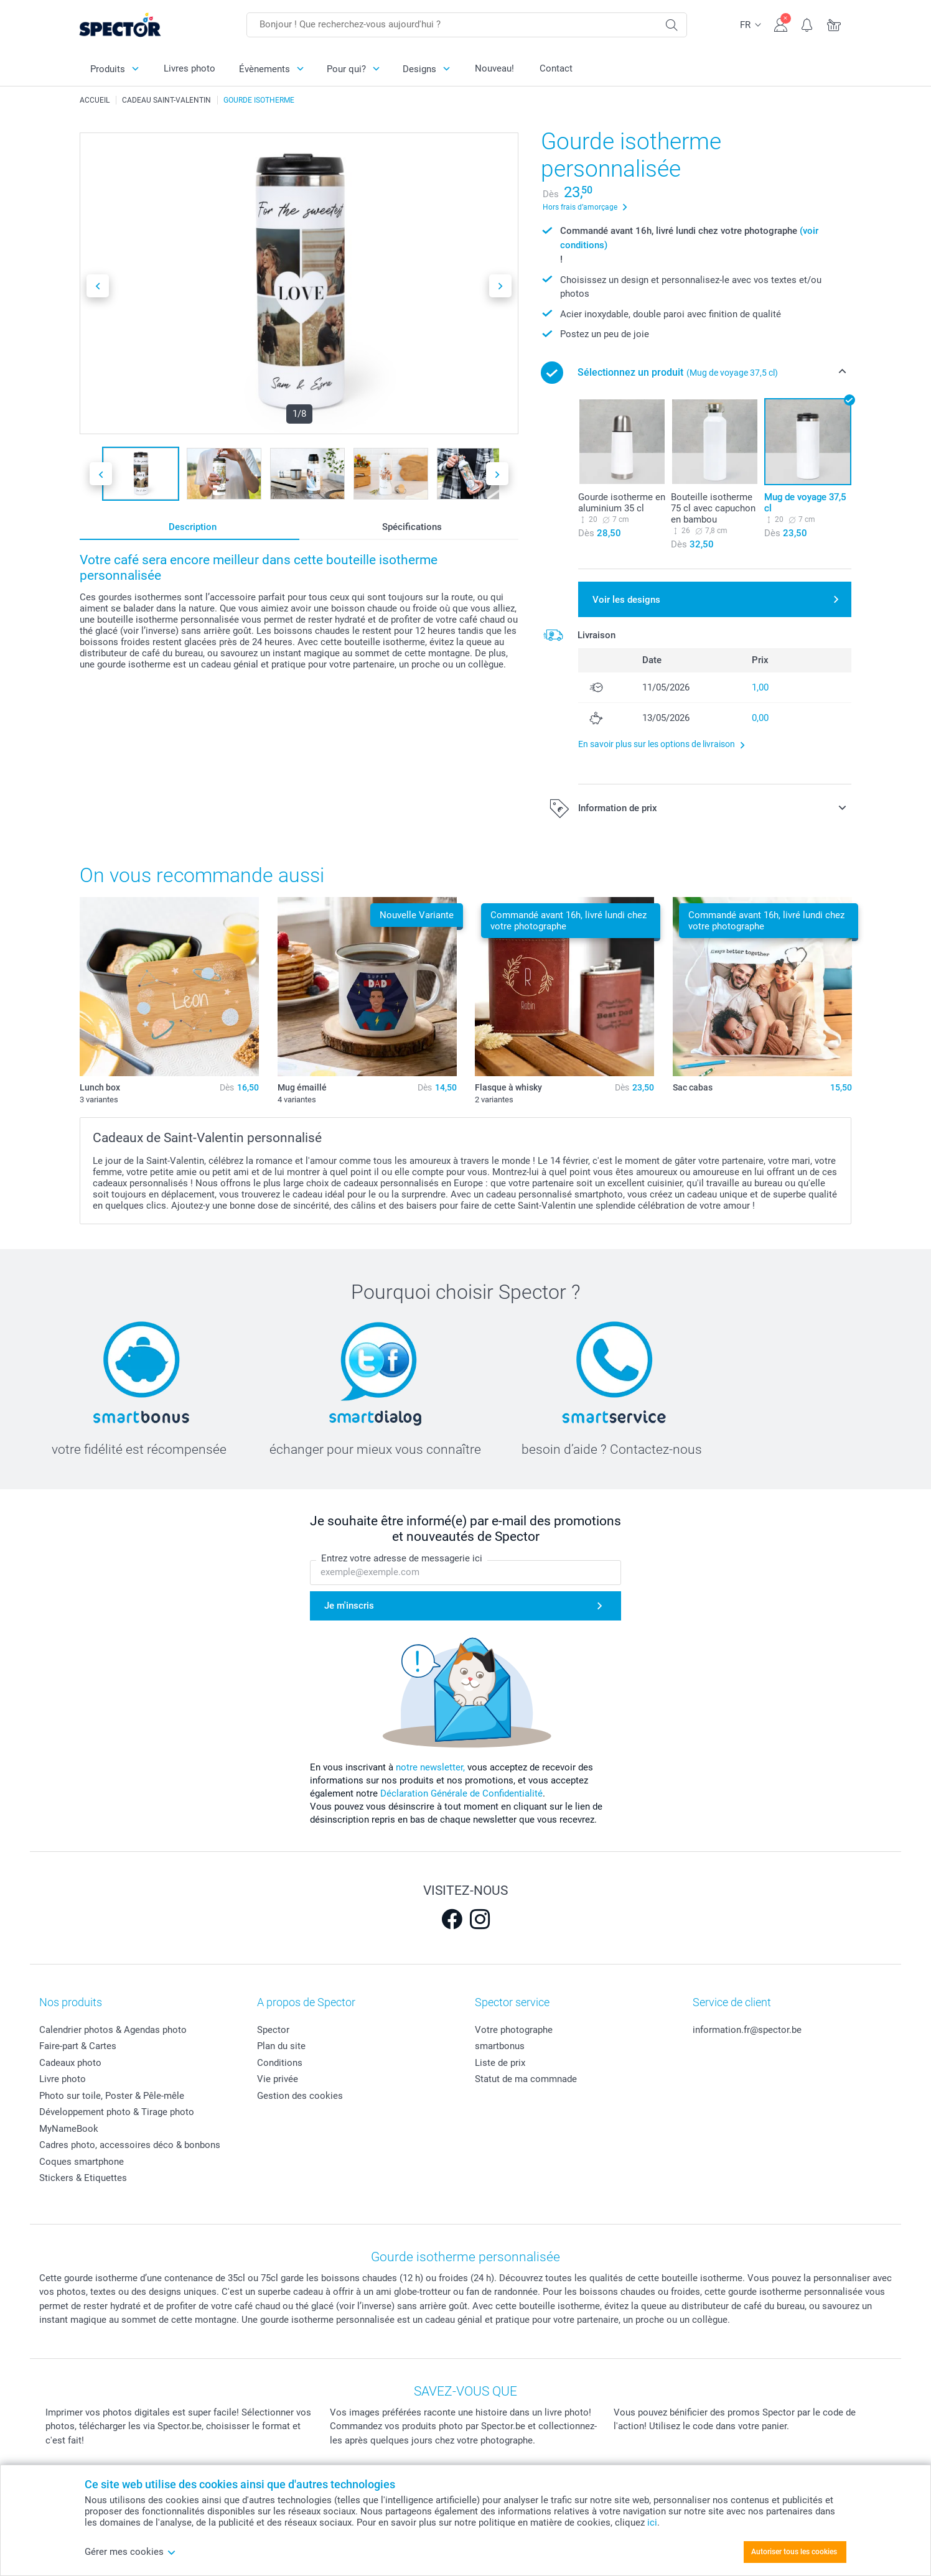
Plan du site (281, 2046)
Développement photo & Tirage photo (116, 2112)
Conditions (279, 2062)
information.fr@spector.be (747, 2029)
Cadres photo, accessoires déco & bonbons (129, 2145)
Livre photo (62, 2079)
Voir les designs (626, 599)
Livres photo (189, 68)
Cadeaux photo (70, 2062)
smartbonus (500, 2046)
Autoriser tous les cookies (794, 2551)
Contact (556, 68)
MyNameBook (68, 2128)
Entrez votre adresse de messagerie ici (401, 1559)
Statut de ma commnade (526, 2079)
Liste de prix (500, 2062)
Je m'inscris (349, 1605)
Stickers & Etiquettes (83, 2177)
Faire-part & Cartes (77, 2046)
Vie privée (277, 2079)
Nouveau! (494, 68)
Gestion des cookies (300, 2095)
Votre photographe (514, 2029)
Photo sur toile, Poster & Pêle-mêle (111, 2095)
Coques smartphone (81, 2161)
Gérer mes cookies (130, 2551)
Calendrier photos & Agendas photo (113, 2029)
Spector (273, 2029)
